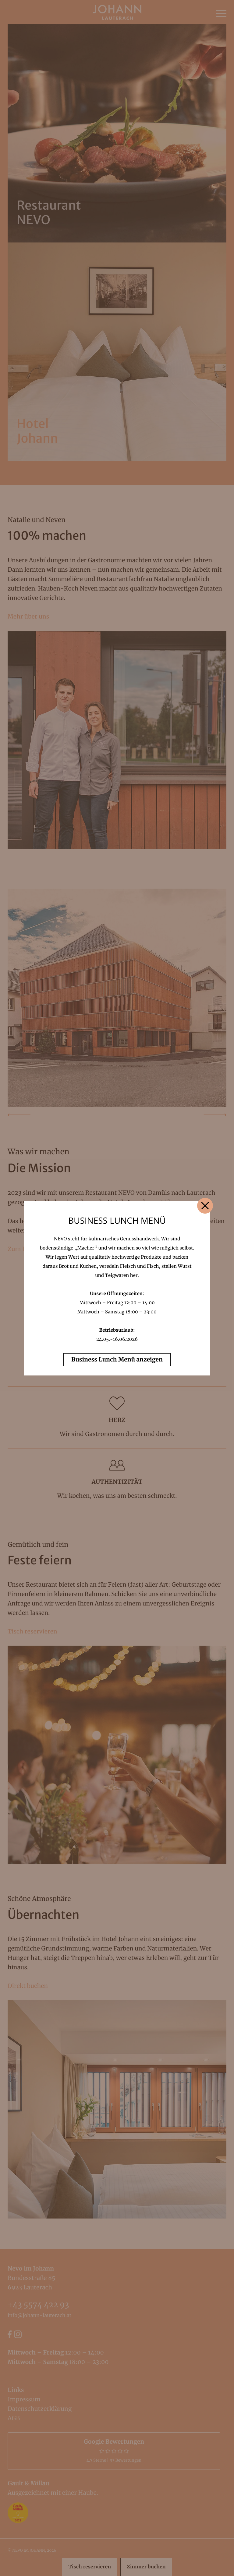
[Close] (205, 1206)
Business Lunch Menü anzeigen (117, 1359)
